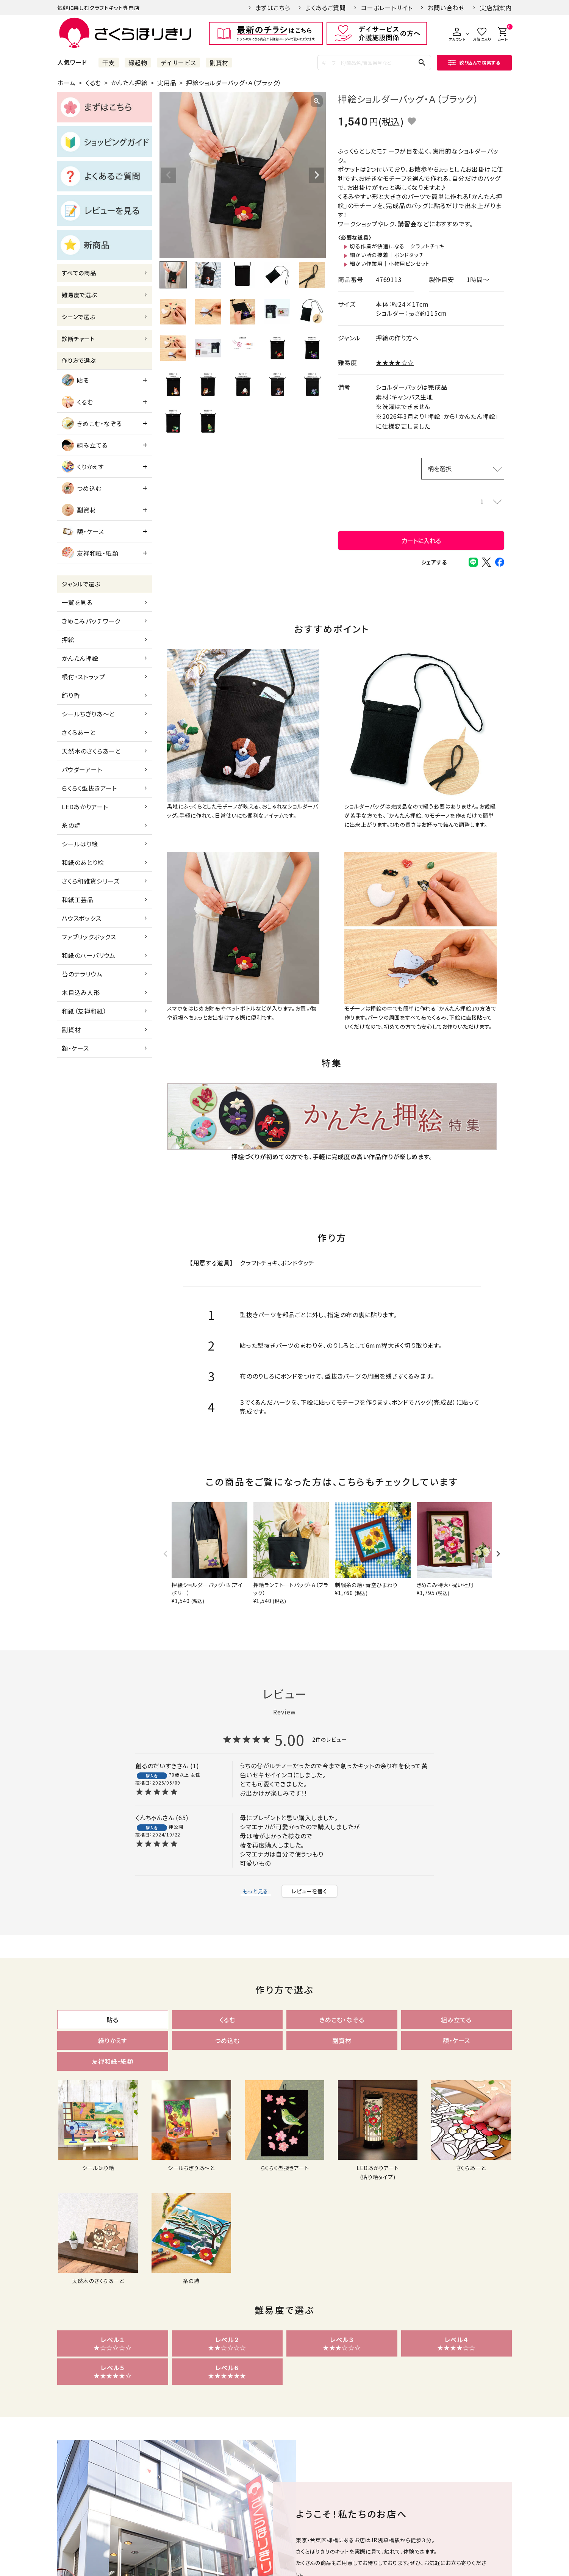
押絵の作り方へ (397, 337)
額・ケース (83, 531)
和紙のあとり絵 (83, 862)
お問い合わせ (446, 8)
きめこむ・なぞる (92, 423)
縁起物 (137, 62)
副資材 (218, 62)
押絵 (68, 639)
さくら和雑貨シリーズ (91, 880)
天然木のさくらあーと (91, 750)
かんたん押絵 (129, 82)
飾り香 (71, 695)
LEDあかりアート (85, 806)
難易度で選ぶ (79, 295)
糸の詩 (71, 825)
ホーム (66, 82)
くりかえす (83, 467)
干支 (108, 62)
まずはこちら (273, 8)
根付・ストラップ (83, 676)
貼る (75, 380)
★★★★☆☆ (395, 362)
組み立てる (85, 445)
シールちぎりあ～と (88, 713)
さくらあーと (79, 732)
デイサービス (178, 62)
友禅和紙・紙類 (90, 553)
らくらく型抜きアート (89, 788)
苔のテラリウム (82, 973)
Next (316, 175)
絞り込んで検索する (474, 62)
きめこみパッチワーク (91, 620)
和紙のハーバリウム (89, 955)
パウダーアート (82, 769)
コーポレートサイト (387, 8)
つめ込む (82, 488)
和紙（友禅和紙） (84, 1010)
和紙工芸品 (78, 899)
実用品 (166, 82)
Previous (168, 175)
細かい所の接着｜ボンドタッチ (387, 255)
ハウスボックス (82, 918)
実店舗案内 (496, 8)
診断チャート (78, 339)
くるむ (93, 82)
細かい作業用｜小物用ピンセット (390, 263)
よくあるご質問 (325, 8)
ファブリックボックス (89, 936)
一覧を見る (77, 602)
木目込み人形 (81, 992)
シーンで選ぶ (78, 317)
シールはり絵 (80, 843)
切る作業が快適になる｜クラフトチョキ (397, 246)
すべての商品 (79, 273)
